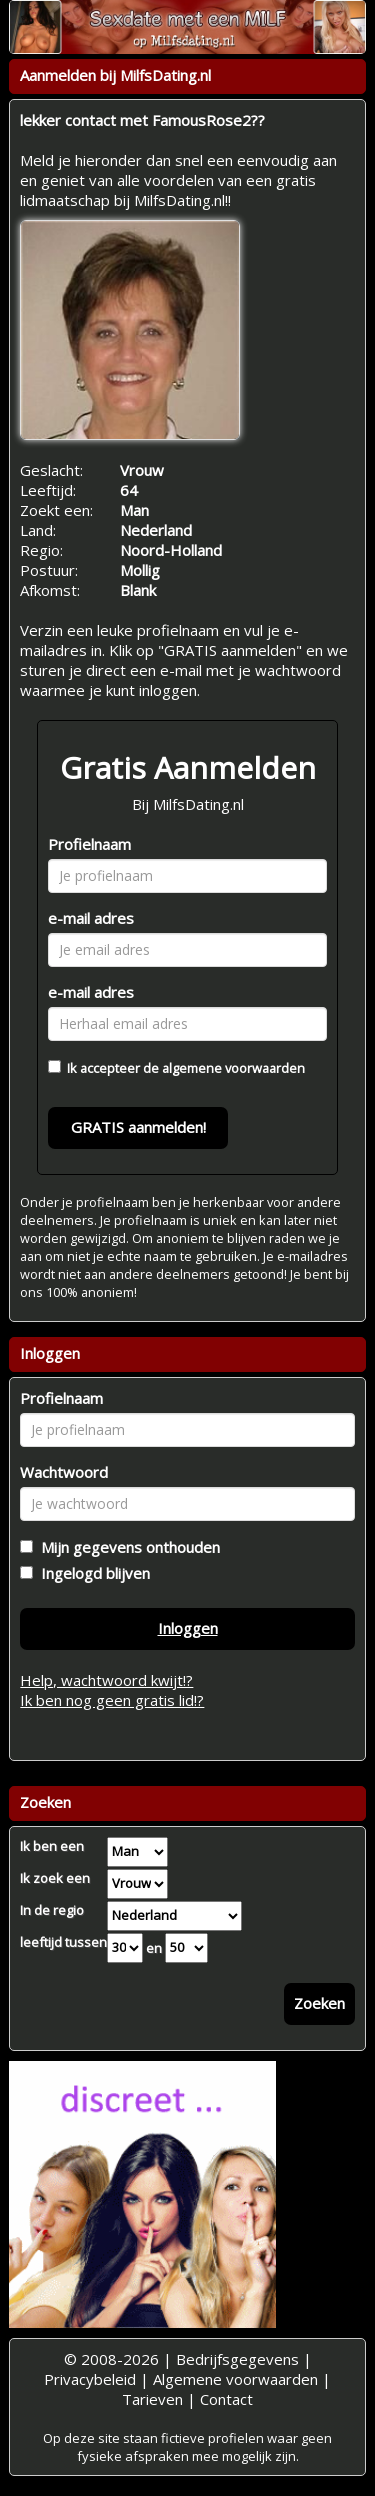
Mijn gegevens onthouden (126, 1547)
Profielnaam (89, 844)
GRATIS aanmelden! (138, 1127)
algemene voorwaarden (233, 1068)
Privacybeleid (90, 2379)
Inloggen (188, 1628)
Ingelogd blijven (91, 1573)
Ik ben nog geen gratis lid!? (112, 1700)
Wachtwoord (64, 1472)
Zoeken (319, 2003)
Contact (226, 2399)
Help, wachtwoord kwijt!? (106, 1680)
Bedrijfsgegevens (237, 2359)
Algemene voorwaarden (235, 2379)
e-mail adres (91, 918)
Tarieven (152, 2399)
